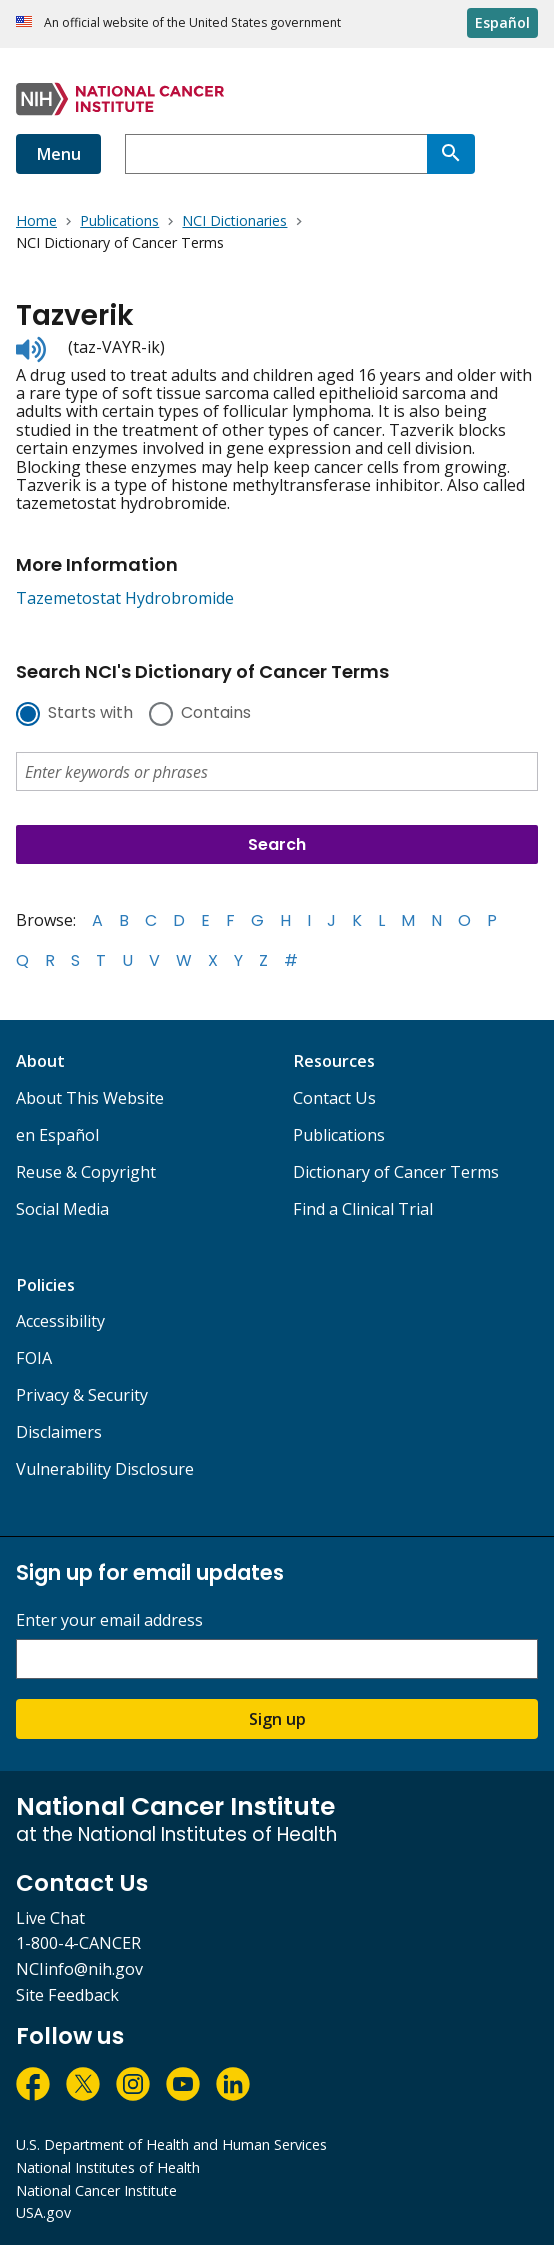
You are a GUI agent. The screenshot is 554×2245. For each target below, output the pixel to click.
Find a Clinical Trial (363, 1209)
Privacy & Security (82, 1395)
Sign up (277, 1719)
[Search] (451, 154)
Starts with (90, 714)
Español (502, 22)
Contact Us (334, 1098)
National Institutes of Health (108, 2167)
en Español (57, 1135)
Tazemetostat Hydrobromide (125, 598)
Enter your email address (109, 1620)
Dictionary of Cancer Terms (396, 1172)
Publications (339, 1135)
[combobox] (276, 154)
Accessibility (60, 1321)
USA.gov (43, 2212)
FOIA (34, 1358)
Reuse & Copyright (86, 1172)
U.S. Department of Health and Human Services (171, 2144)
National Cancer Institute (96, 2190)
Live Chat (50, 1918)
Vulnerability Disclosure (105, 1469)
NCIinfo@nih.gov (79, 1969)
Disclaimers (59, 1432)
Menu (58, 154)
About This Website (90, 1098)
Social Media (62, 1209)
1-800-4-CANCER (78, 1943)
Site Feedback (67, 1995)
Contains (216, 714)
